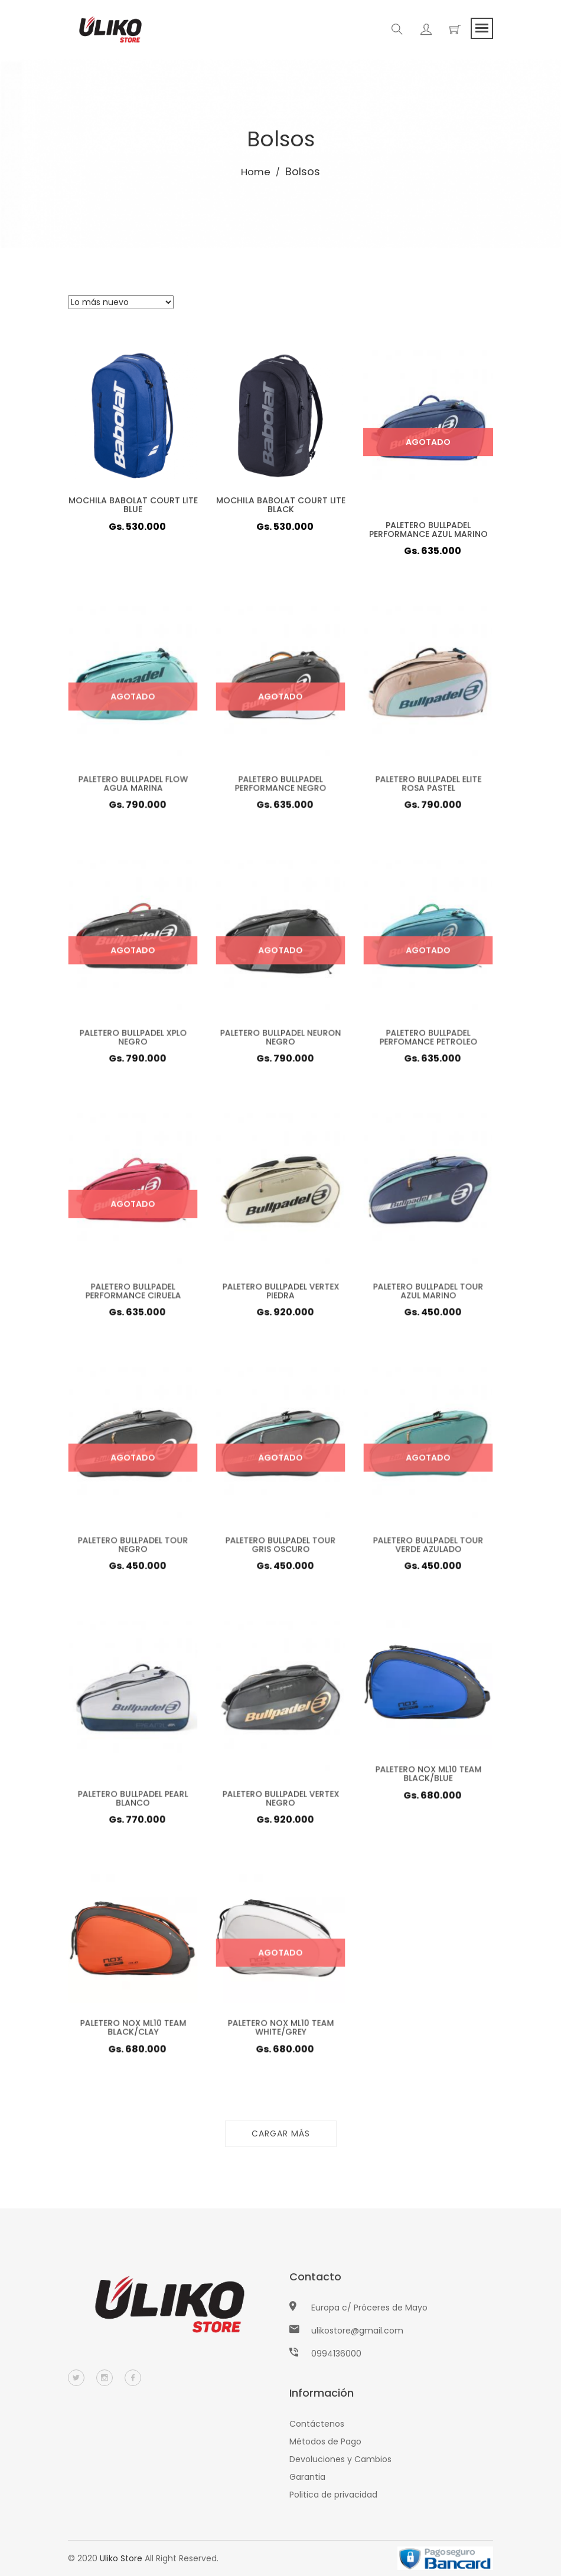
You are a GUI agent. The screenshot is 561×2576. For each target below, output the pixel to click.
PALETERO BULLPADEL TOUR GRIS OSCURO (280, 1547)
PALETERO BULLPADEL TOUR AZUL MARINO (428, 1293)
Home (256, 171)
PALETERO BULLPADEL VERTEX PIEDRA (280, 1293)
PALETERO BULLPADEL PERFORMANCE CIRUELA (133, 1293)
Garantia (307, 2477)
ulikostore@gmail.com (357, 2330)
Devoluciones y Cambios (340, 2459)
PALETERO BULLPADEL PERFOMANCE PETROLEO (428, 1040)
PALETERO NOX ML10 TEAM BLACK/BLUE (428, 1777)
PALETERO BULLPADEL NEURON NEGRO (280, 1040)
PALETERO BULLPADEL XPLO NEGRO (133, 1040)
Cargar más (281, 2133)
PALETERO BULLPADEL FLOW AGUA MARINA (132, 786)
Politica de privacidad (333, 2494)
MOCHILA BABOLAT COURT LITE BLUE (133, 504)
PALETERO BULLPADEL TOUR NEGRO (132, 1547)
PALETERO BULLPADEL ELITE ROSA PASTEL (428, 786)
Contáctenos (316, 2424)
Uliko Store (121, 2558)
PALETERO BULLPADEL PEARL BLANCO (132, 1801)
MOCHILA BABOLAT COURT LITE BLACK (280, 504)
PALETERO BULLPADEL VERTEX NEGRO (280, 1801)
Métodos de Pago (325, 2441)
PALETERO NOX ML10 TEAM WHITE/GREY (281, 2031)
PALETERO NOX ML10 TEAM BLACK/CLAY (133, 2031)
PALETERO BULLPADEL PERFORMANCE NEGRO (280, 786)
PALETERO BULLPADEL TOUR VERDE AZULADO (428, 1547)
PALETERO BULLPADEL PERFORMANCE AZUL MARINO (428, 529)
